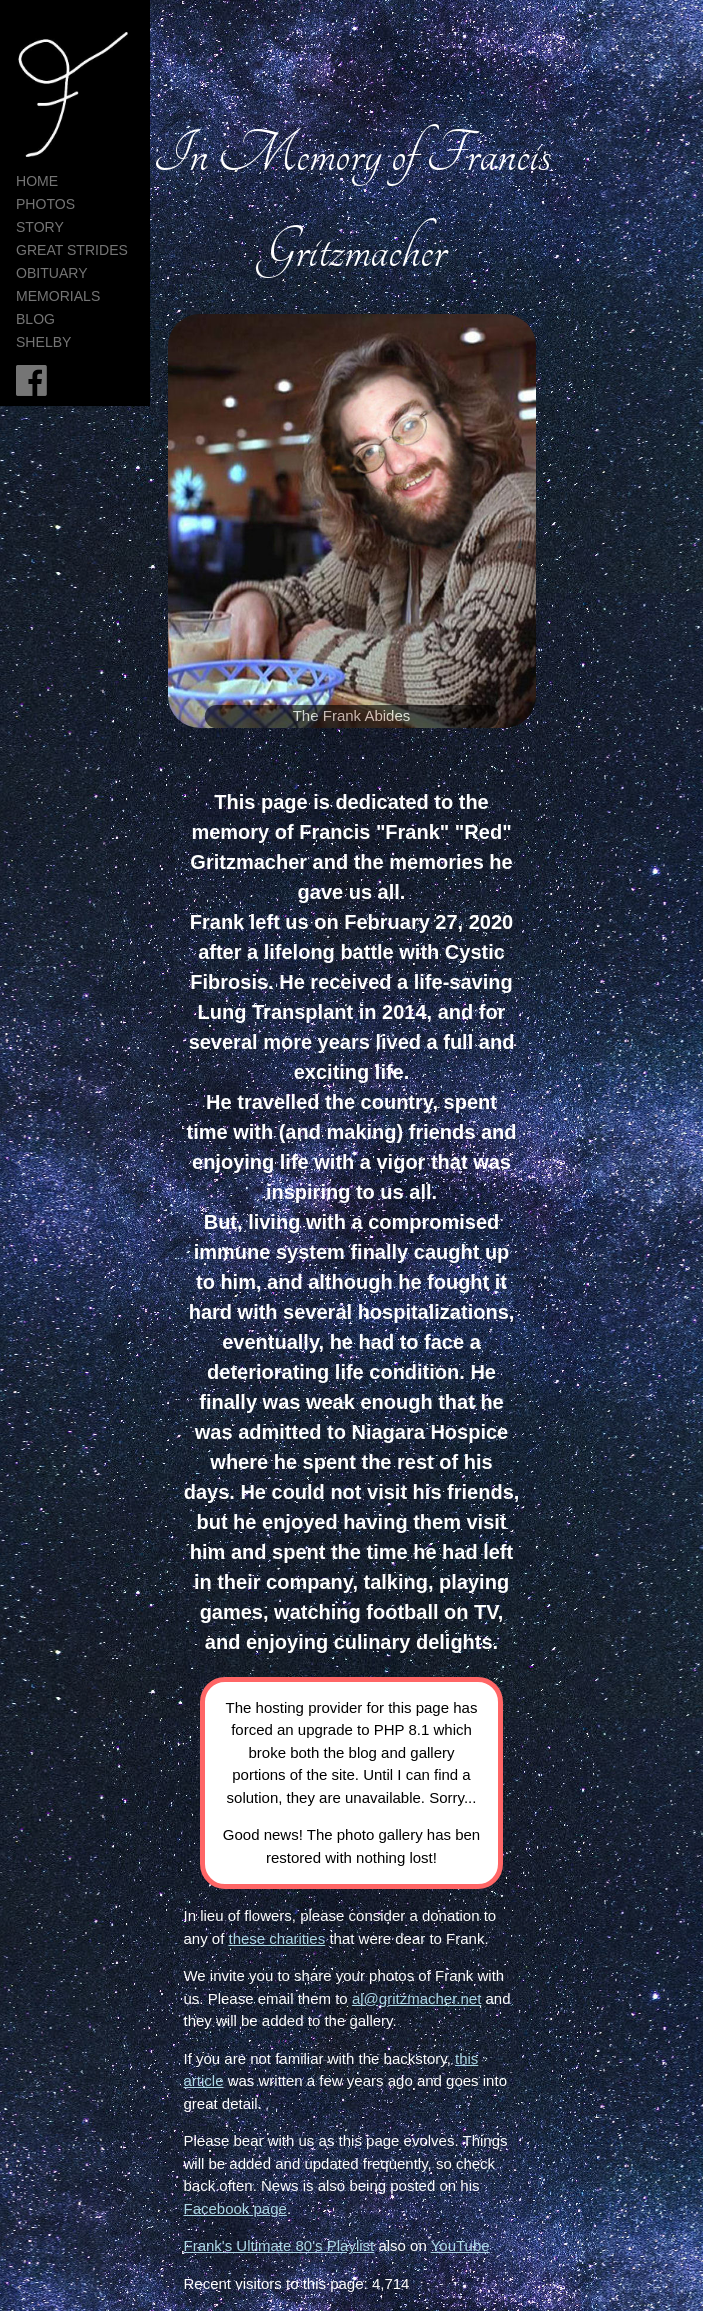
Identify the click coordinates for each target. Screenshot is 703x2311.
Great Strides (72, 250)
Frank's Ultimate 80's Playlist (278, 2245)
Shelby (43, 342)
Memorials (58, 296)
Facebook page (234, 2208)
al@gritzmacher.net (416, 1998)
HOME (37, 181)
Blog (35, 319)
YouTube (460, 2245)
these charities (277, 1938)
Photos (45, 204)
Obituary (52, 273)
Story (40, 227)
